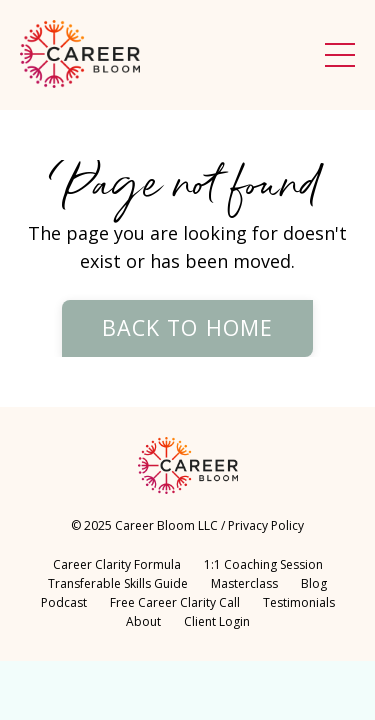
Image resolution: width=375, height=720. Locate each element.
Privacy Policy (266, 525)
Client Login (217, 621)
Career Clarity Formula (117, 564)
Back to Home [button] (187, 327)
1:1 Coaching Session (263, 564)
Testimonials (299, 602)
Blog (314, 583)
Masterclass (244, 583)
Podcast (64, 602)
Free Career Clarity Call (175, 602)
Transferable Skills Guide (118, 583)
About (145, 621)
